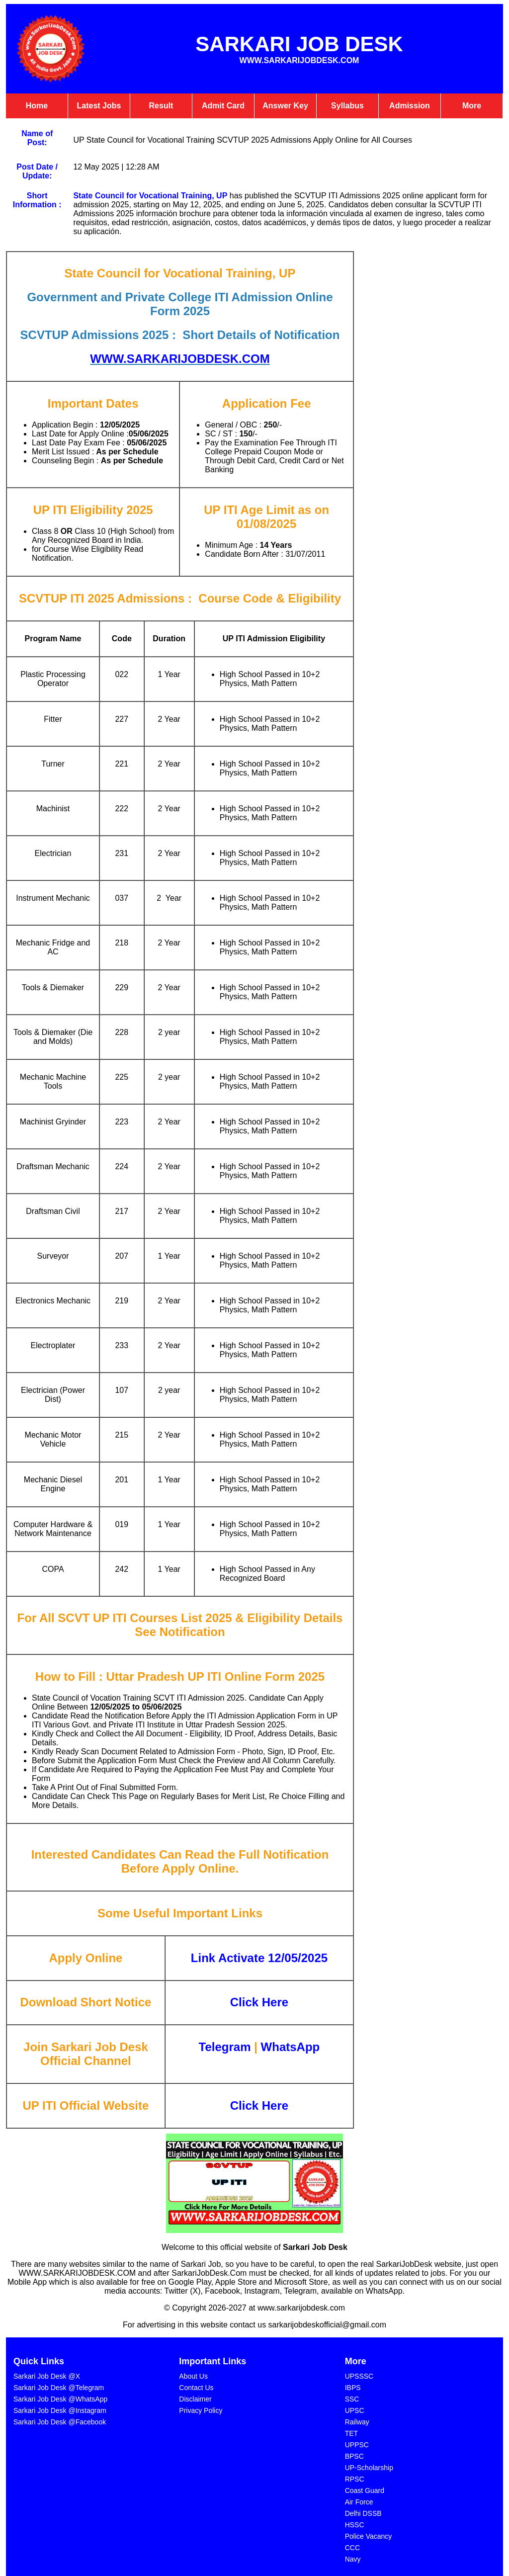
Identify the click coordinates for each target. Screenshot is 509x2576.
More (471, 105)
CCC (352, 2548)
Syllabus (347, 105)
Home (37, 105)
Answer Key (285, 105)
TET (351, 2433)
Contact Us (196, 2388)
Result (161, 105)
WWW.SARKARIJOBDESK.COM (179, 358)
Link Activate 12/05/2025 (259, 1958)
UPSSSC (359, 2376)
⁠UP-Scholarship (369, 2468)
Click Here (259, 2105)
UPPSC (357, 2445)
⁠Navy (353, 2559)
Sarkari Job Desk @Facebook (59, 2422)
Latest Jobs (99, 105)
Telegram (225, 2047)
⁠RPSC (354, 2479)
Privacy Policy (200, 2410)
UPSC (354, 2410)
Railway (357, 2422)
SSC (352, 2399)
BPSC (354, 2456)
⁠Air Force (359, 2502)
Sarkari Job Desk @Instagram (59, 2410)
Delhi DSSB (363, 2513)
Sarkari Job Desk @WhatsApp (60, 2399)
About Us (193, 2376)
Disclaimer (195, 2399)
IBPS (353, 2388)
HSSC (354, 2525)
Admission (409, 105)
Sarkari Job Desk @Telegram (58, 2388)
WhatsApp (290, 2047)
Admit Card (223, 105)
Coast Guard (364, 2490)
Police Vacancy (368, 2536)
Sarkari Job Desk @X (46, 2376)
